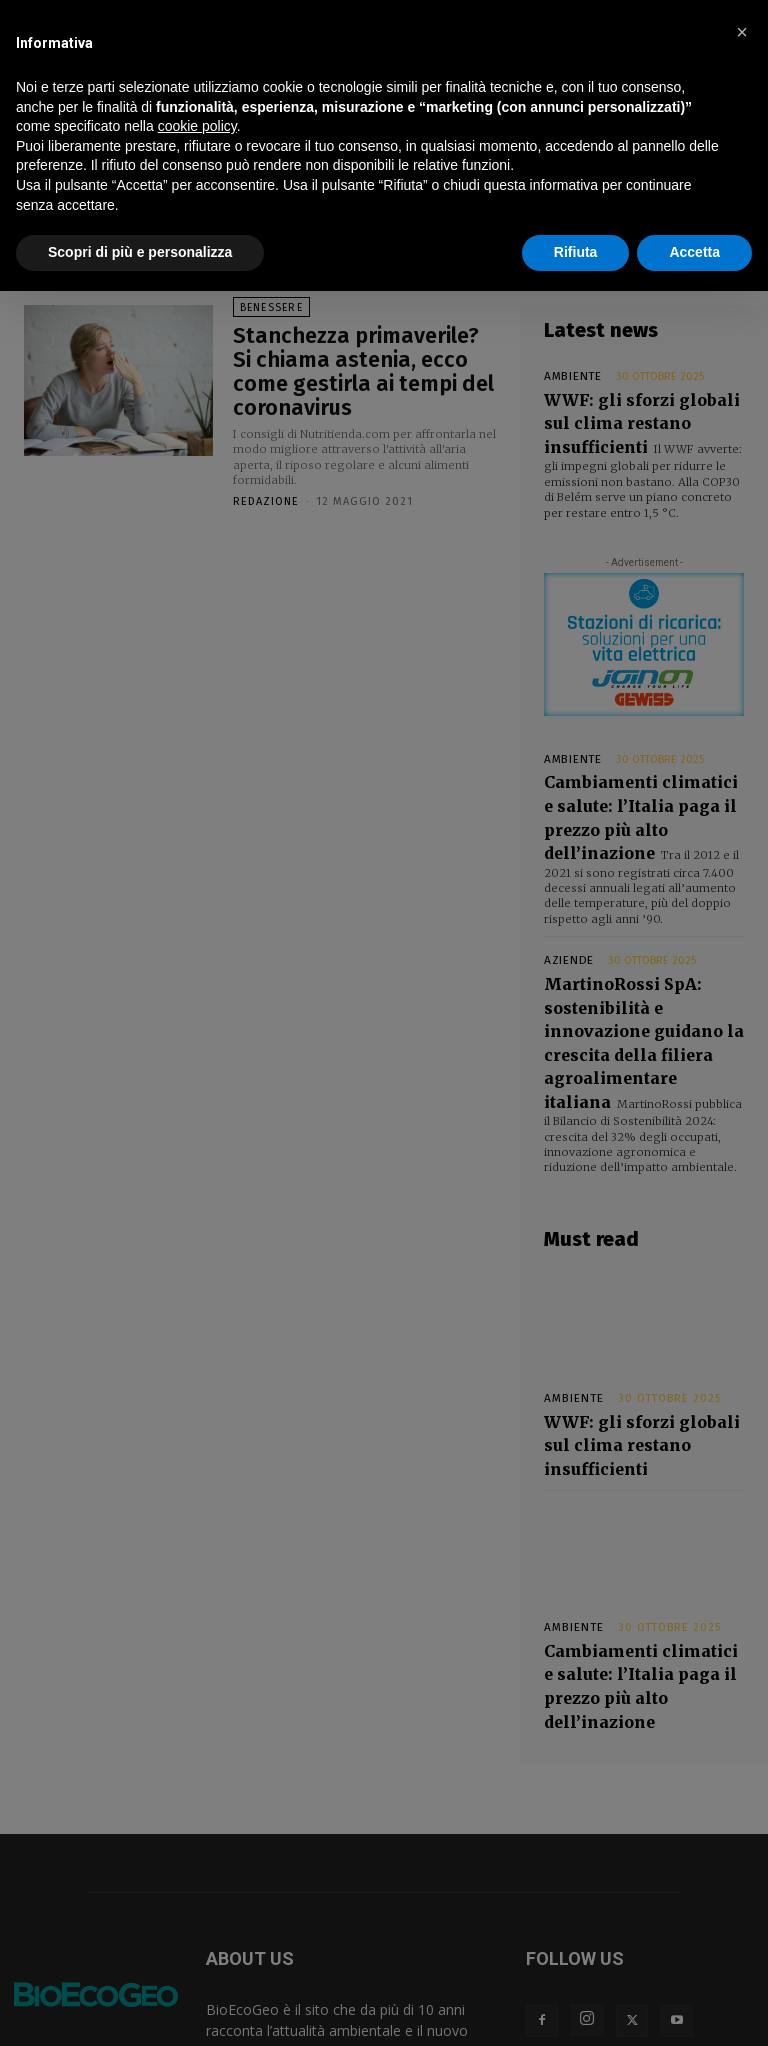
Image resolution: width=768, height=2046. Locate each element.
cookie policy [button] (197, 126)
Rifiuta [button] (576, 252)
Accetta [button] (694, 252)
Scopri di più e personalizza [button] (140, 252)
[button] (742, 32)
